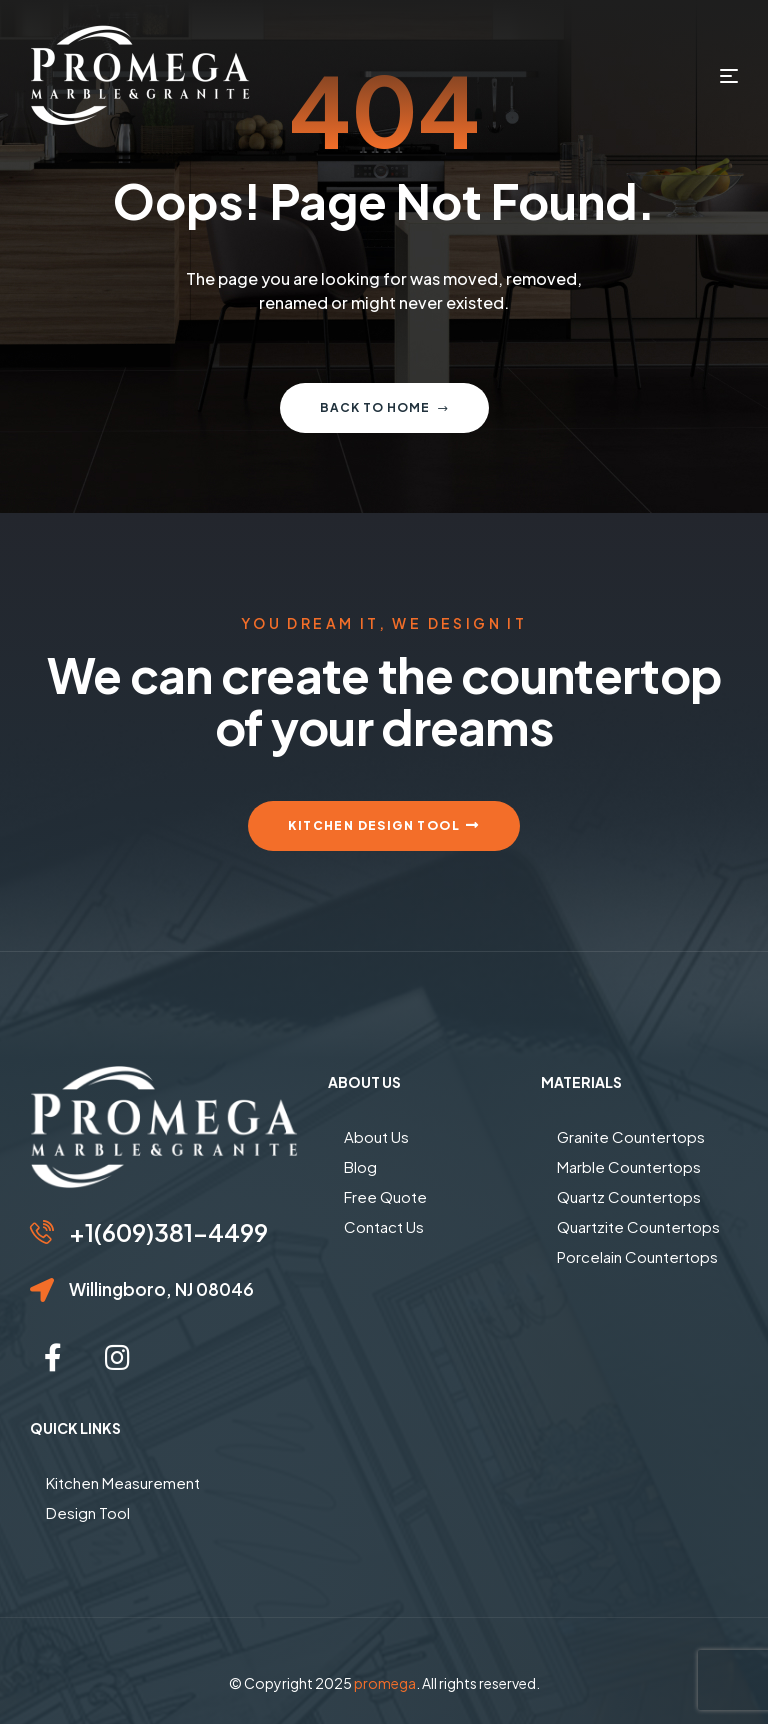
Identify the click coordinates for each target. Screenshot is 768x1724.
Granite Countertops (631, 1136)
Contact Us (384, 1226)
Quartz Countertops (629, 1196)
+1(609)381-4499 (168, 1232)
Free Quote (385, 1196)
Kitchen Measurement (123, 1482)
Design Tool (88, 1512)
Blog (360, 1166)
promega (385, 1683)
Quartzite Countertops (638, 1226)
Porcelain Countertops (637, 1256)
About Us (376, 1136)
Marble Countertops (629, 1166)
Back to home (384, 407)
